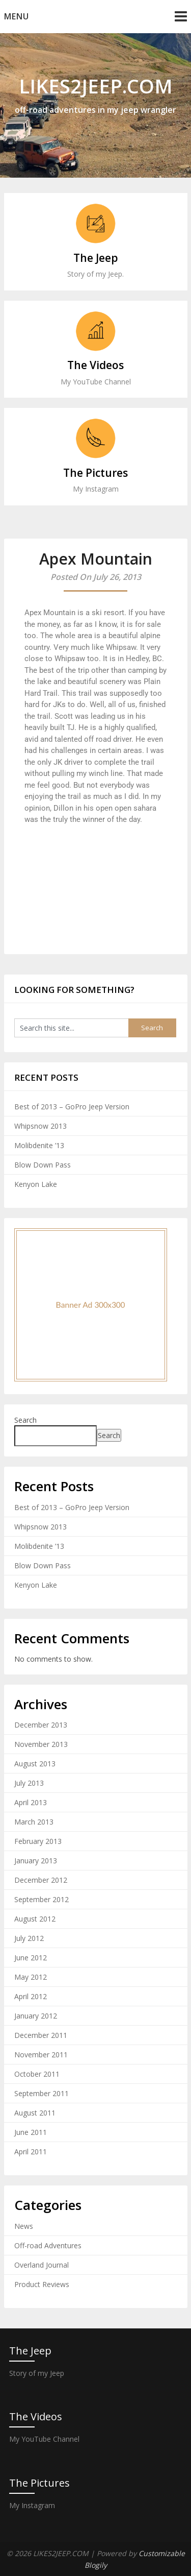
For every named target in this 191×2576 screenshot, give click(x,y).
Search (25, 1420)
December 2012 (40, 1880)
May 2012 (30, 1977)
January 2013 (35, 1860)
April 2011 (30, 2151)
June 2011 (30, 2132)
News (23, 2226)
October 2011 (37, 2074)
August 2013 (35, 1763)
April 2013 (30, 1802)
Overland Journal (41, 2265)
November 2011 (41, 2054)
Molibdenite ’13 (39, 1145)
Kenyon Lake (35, 1184)
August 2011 (35, 2113)
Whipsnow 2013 (40, 1126)
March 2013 (33, 1822)
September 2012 (41, 1899)
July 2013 (29, 1783)
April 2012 (30, 1996)
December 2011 (40, 2035)
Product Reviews (41, 2284)
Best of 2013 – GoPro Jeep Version (71, 1106)
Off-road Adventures (47, 2245)
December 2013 (40, 1725)
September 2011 (41, 2093)
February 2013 (38, 1841)
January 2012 (35, 2016)
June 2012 (30, 1957)
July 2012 (29, 1938)
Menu (16, 16)
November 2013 (41, 1744)
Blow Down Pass (42, 1165)
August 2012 (35, 1919)
